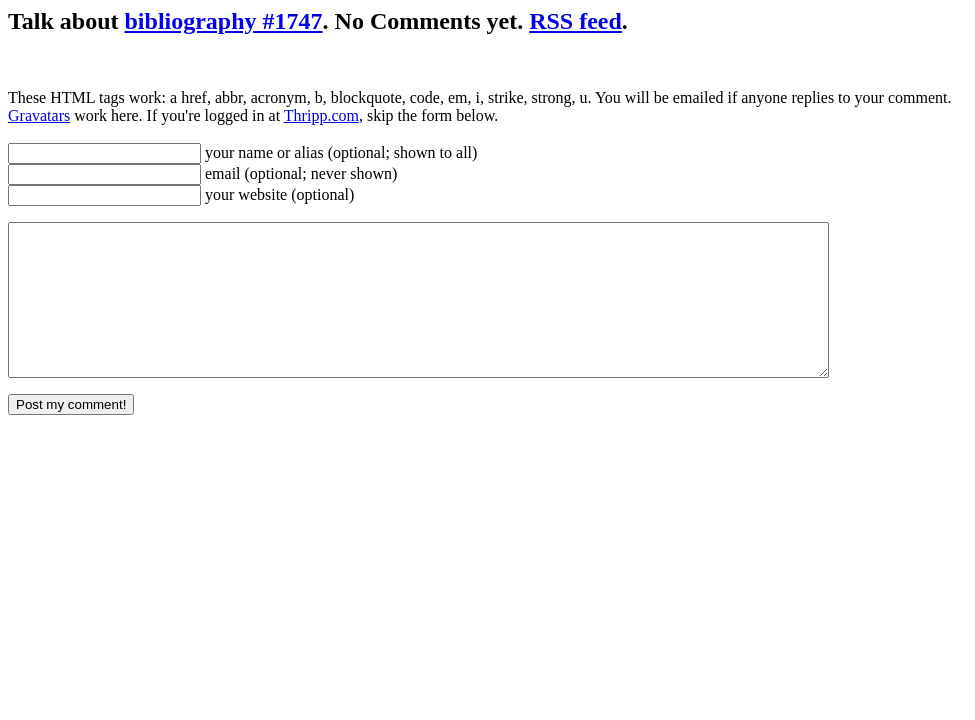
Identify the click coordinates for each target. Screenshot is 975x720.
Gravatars (39, 115)
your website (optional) (277, 194)
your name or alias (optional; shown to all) (339, 152)
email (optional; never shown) (299, 173)
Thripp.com (321, 115)
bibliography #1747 (224, 21)
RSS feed (575, 21)
